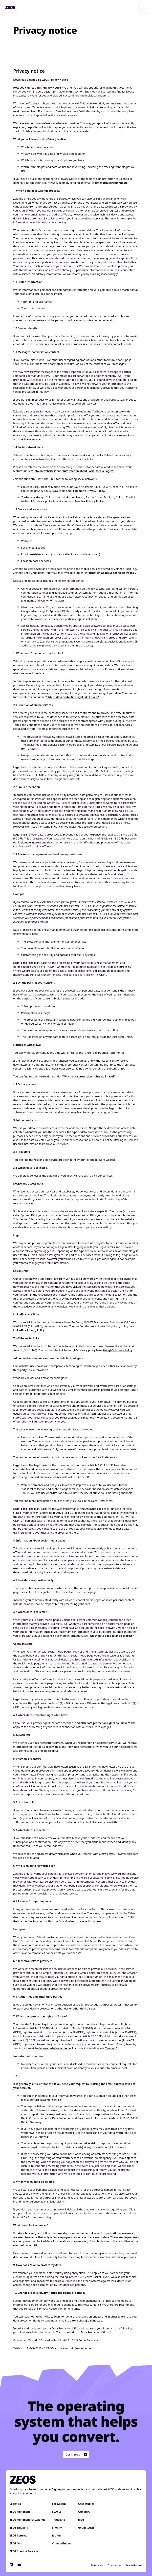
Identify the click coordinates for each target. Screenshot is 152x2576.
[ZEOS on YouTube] (19, 2564)
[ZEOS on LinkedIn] (11, 2564)
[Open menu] (144, 8)
